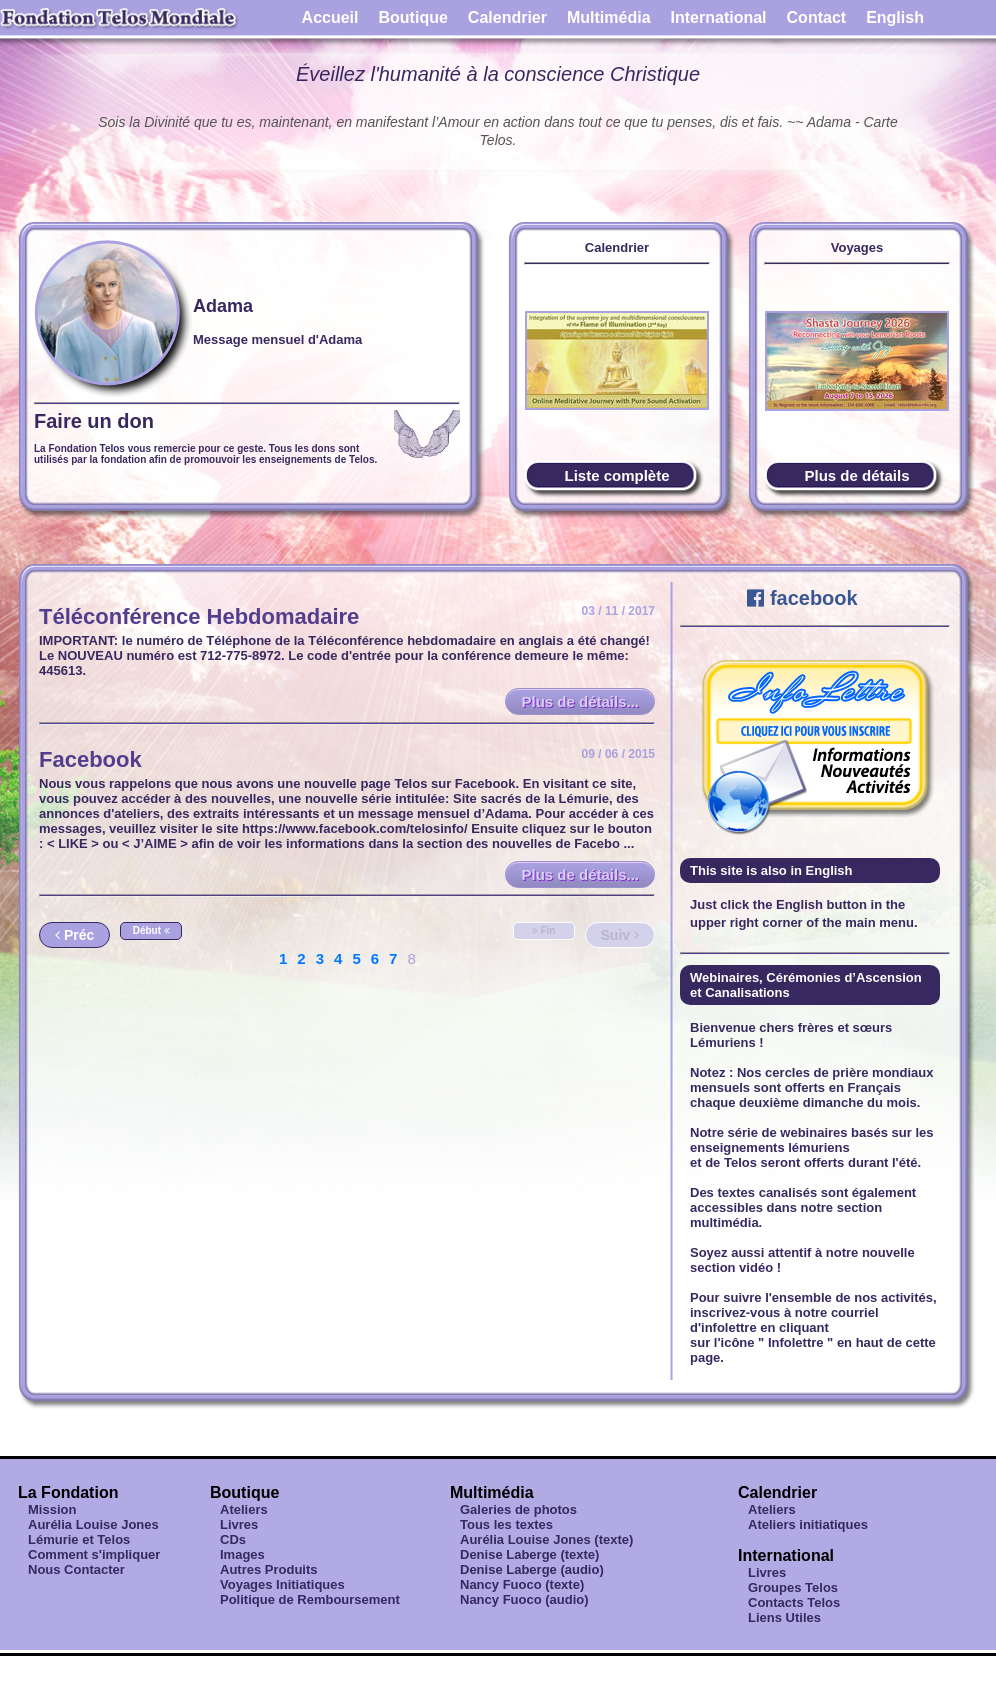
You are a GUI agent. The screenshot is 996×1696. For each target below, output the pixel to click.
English (895, 17)
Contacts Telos (794, 1602)
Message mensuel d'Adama (277, 339)
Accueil (330, 17)
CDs (233, 1539)
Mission (52, 1509)
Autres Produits (269, 1569)
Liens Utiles (784, 1617)
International (719, 17)
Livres (239, 1524)
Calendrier (507, 17)
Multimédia (609, 17)
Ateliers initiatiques (808, 1524)
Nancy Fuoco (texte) (522, 1584)
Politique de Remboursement (310, 1599)
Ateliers (244, 1509)
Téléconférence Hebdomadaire (199, 616)
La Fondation (68, 1492)
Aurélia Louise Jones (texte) (546, 1539)
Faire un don (94, 421)
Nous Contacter (76, 1569)
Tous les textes (506, 1524)
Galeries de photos (518, 1509)
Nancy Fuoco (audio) (524, 1599)
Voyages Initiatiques (282, 1584)
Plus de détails (856, 475)
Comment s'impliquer (94, 1554)
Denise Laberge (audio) (532, 1569)
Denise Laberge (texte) (529, 1554)
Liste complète (616, 475)
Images (242, 1554)
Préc (74, 935)
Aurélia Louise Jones (93, 1524)
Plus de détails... (580, 701)
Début (151, 930)
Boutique (413, 17)
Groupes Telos (793, 1587)
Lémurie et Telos (79, 1539)
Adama (223, 306)
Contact (817, 17)
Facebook (90, 759)
